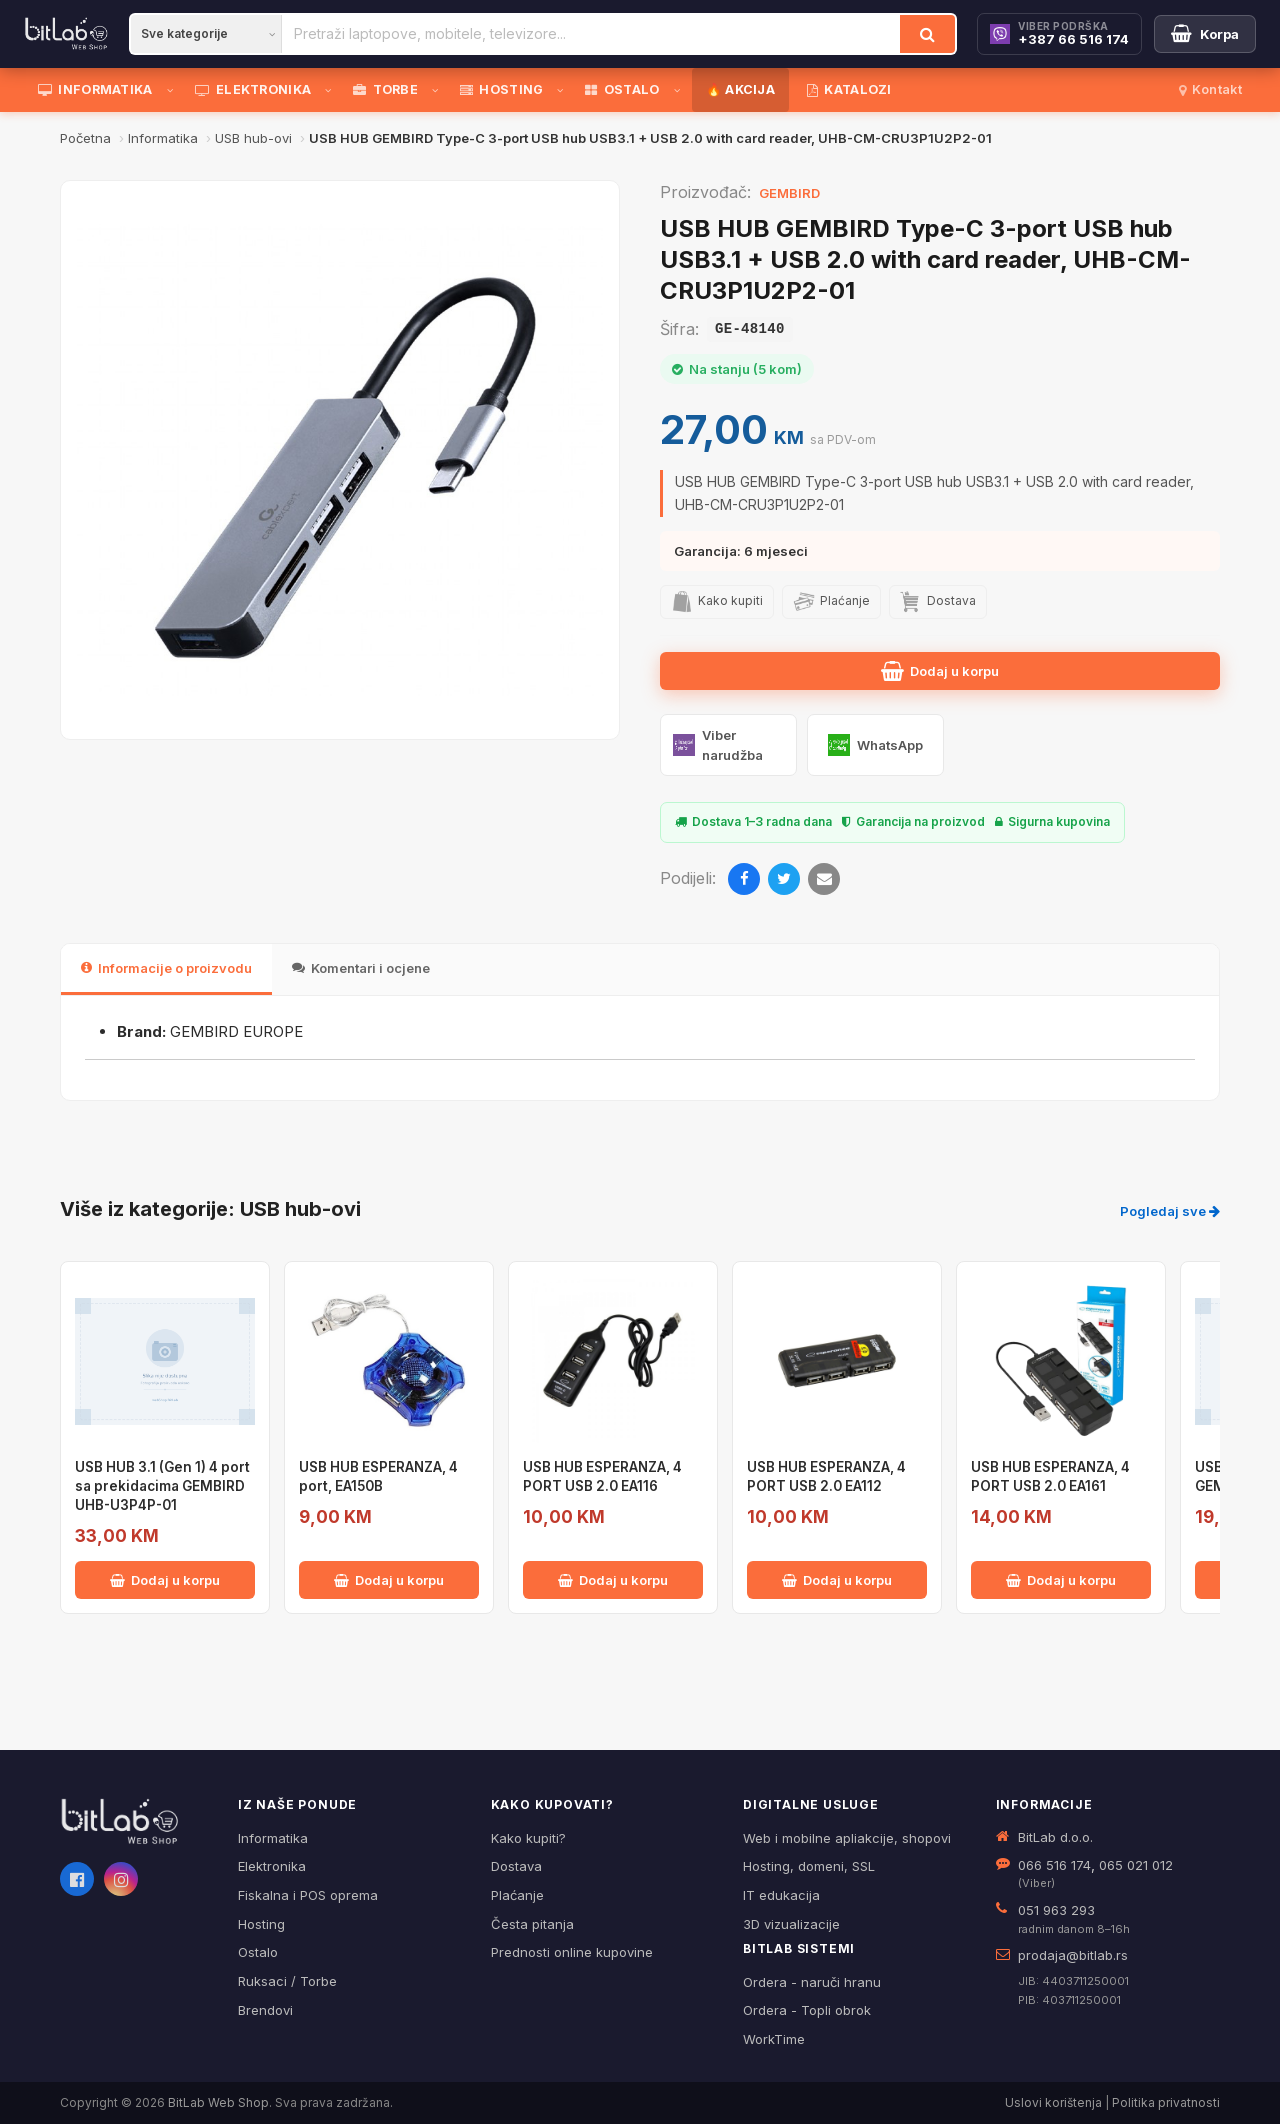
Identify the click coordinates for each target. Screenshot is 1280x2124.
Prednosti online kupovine (572, 1952)
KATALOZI (849, 89)
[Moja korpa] (1205, 34)
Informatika (273, 1838)
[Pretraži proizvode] (591, 34)
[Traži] (927, 34)
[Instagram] (121, 1879)
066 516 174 (1054, 1865)
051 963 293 (1056, 1910)
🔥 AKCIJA (740, 89)
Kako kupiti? (528, 1838)
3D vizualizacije (791, 1924)
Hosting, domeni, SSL (809, 1866)
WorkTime (774, 2039)
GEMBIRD (789, 193)
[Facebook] (744, 879)
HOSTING (501, 89)
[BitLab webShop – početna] (135, 1822)
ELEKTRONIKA (253, 89)
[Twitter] (784, 879)
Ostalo (258, 1952)
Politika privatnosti (1166, 2102)
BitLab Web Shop (218, 2102)
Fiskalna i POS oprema (308, 1895)
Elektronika (272, 1866)
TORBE (385, 89)
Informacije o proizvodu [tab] (166, 968)
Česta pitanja (532, 1924)
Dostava (516, 1866)
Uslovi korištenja (1053, 2102)
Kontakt (1210, 89)
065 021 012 (1136, 1865)
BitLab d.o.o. (1055, 1837)
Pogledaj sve (1170, 1211)
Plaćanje (517, 1895)
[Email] (824, 879)
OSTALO (622, 89)
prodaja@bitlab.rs (1073, 1955)
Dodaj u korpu (940, 671)
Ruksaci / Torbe (287, 1981)
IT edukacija (781, 1895)
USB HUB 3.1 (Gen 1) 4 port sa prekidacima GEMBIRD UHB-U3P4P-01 (162, 1486)
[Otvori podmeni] (174, 90)
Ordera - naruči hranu (812, 1982)
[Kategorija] (206, 34)
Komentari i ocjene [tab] (361, 968)
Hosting (261, 1924)
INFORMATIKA (95, 89)
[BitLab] (66, 34)
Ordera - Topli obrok (807, 2010)
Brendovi (265, 2010)
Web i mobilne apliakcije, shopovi (847, 1838)
